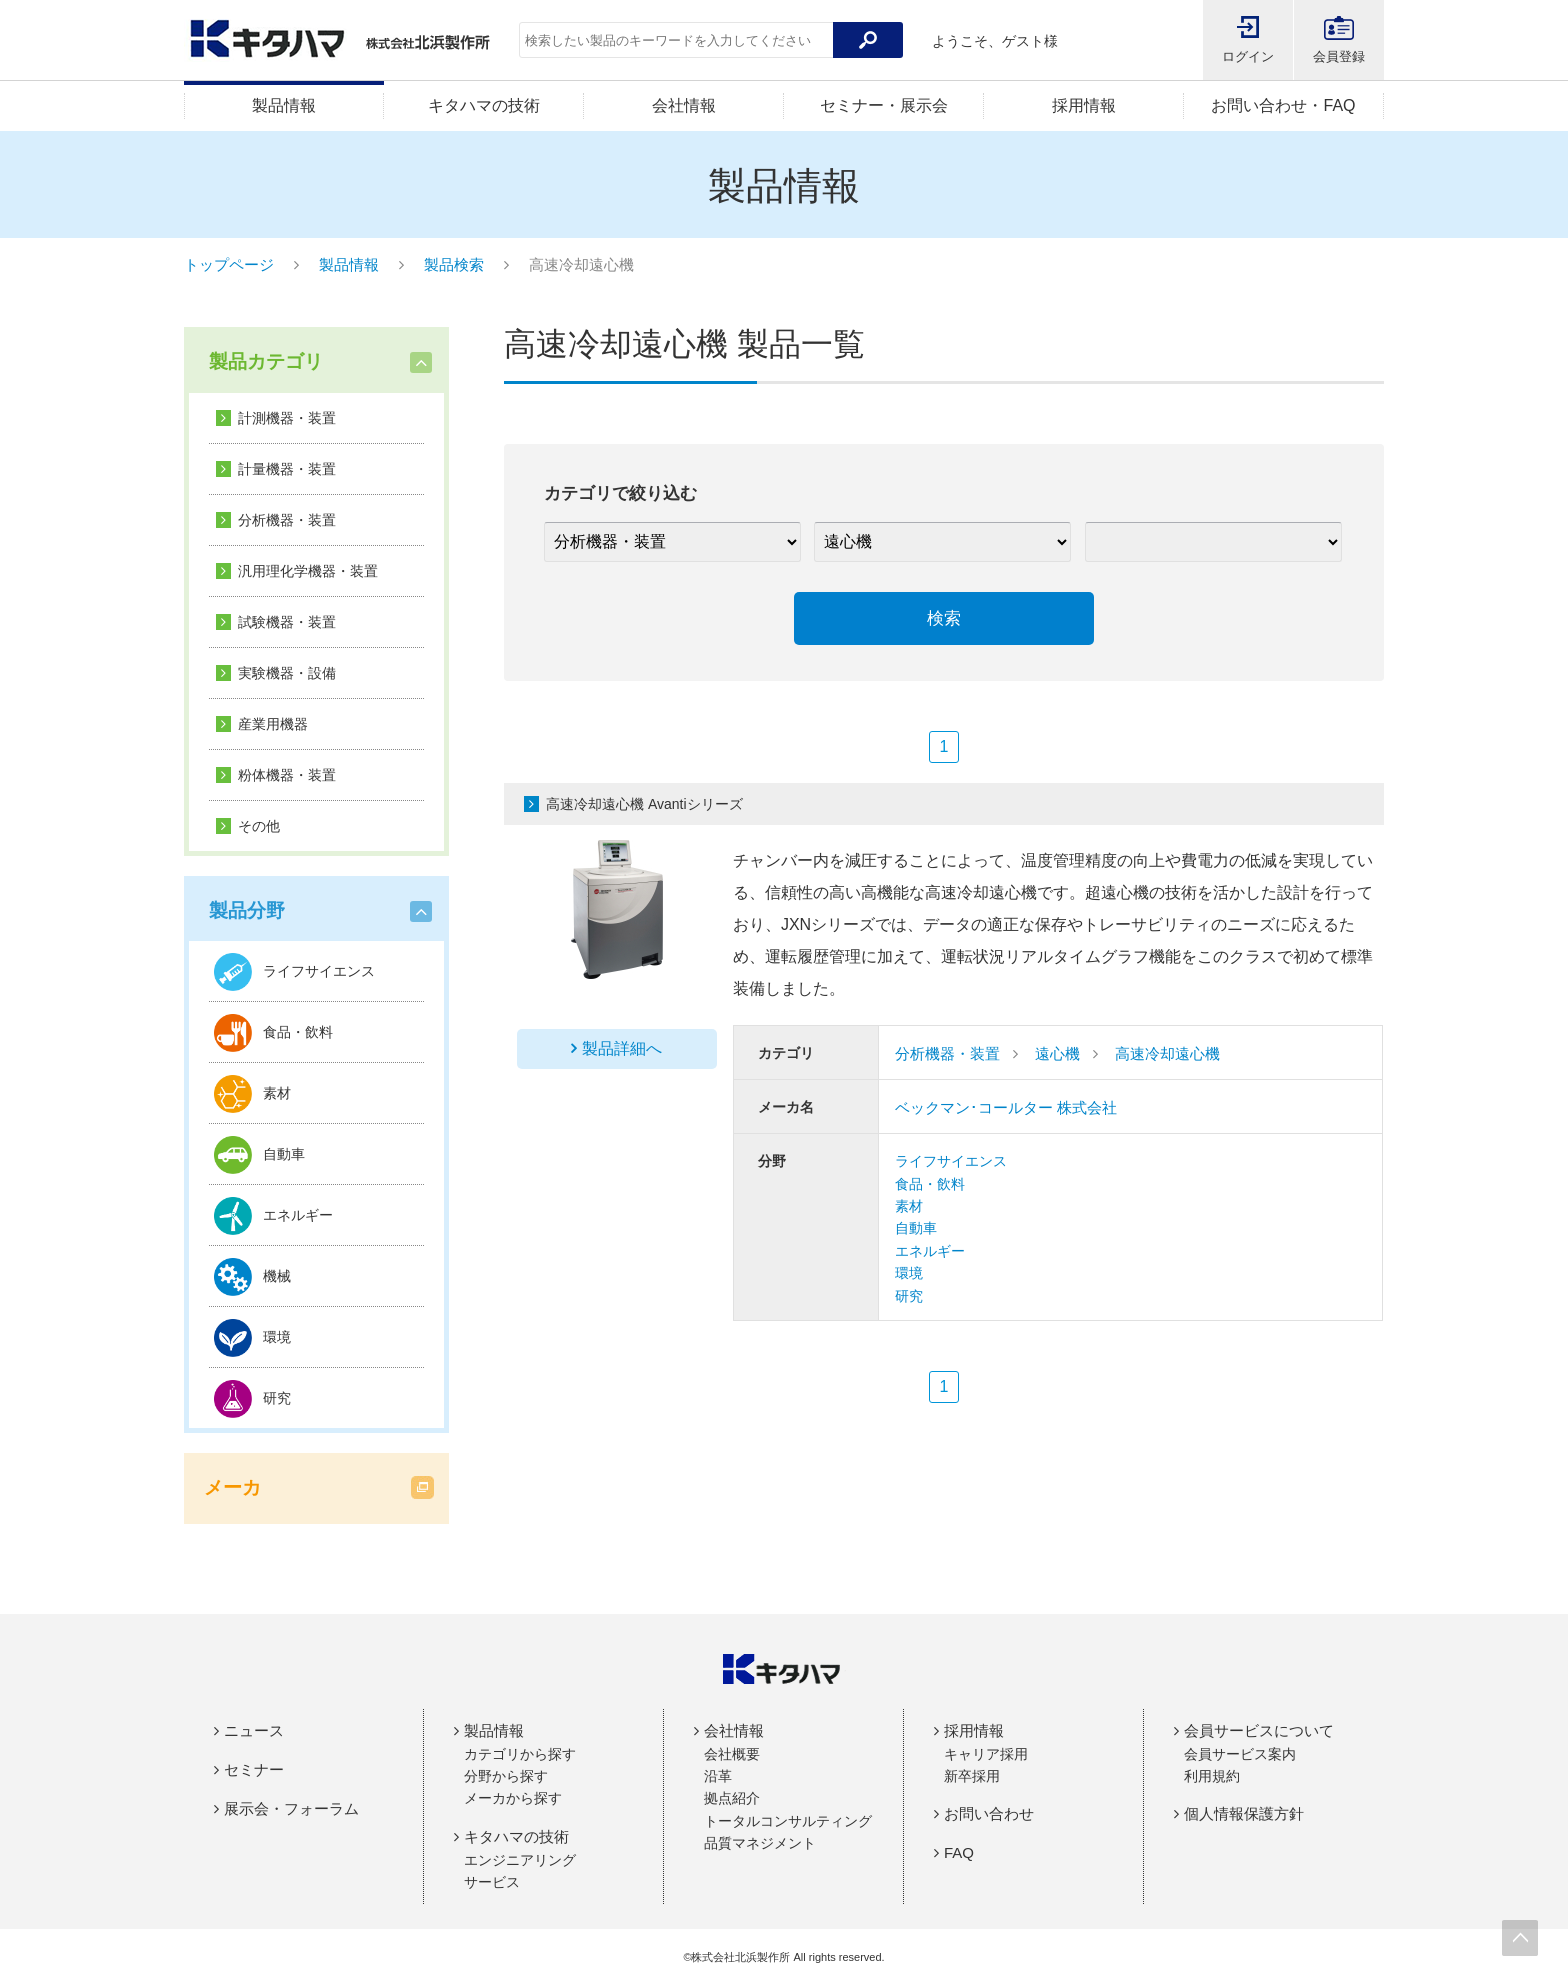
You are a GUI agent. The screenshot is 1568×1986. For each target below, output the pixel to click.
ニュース (254, 1730)
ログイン (1248, 56)
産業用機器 (273, 724)
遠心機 (1057, 1053)
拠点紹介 (732, 1798)
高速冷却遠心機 (1167, 1053)
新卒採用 (972, 1776)
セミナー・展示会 (884, 105)
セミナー (254, 1769)
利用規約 (1212, 1776)
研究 (909, 1296)
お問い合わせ (989, 1813)
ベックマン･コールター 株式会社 (1006, 1107)
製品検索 (454, 264)
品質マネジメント (760, 1843)
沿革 (718, 1776)
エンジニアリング (520, 1860)
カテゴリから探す (520, 1754)
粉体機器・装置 (287, 775)
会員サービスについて (1259, 1730)
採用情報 (1084, 105)
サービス (492, 1882)
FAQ (959, 1852)
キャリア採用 (986, 1754)
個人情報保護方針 (1244, 1813)
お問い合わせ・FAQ (1283, 105)
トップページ (229, 264)
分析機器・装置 (287, 520)
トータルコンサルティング (788, 1821)
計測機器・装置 (287, 418)
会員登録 (1339, 56)
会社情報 (684, 105)
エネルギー (930, 1251)
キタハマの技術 (484, 105)
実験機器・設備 (287, 673)
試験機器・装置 (287, 622)
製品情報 (284, 105)
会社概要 (732, 1754)
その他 (259, 826)
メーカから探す (513, 1798)
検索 (944, 618)
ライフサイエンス (951, 1161)
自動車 (916, 1228)
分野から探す (506, 1776)
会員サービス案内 (1240, 1754)
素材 (909, 1206)
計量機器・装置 (287, 469)
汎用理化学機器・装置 (308, 571)
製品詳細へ (622, 1048)
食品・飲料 (930, 1184)
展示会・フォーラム (291, 1808)
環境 (909, 1273)
